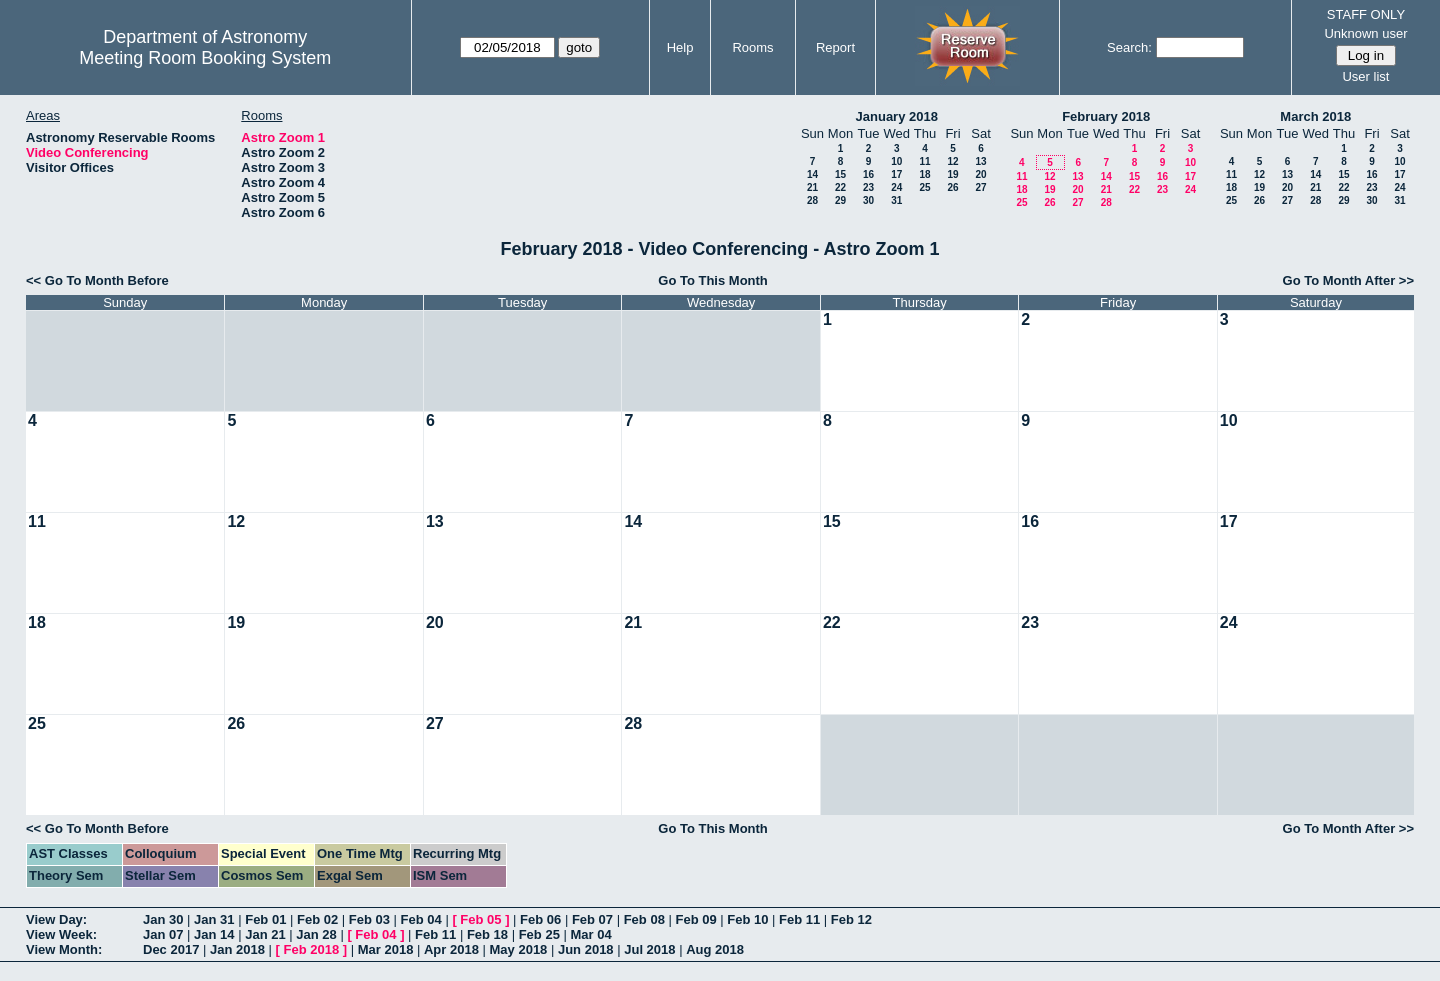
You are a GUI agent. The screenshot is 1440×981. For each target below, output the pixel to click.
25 (924, 187)
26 (952, 187)
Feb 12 (851, 919)
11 (924, 161)
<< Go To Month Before (97, 280)
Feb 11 (799, 919)
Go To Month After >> (1348, 280)
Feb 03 (369, 919)
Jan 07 (163, 934)
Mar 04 (590, 934)
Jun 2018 (586, 949)
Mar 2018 (386, 949)
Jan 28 (316, 934)
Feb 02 (317, 919)
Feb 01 (265, 919)
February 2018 (1106, 116)
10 (896, 161)
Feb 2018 (312, 949)
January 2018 (897, 116)
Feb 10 (747, 919)
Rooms (752, 47)
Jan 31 (214, 919)
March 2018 (1315, 116)
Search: (1129, 47)
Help (680, 47)
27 (980, 187)
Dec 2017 (171, 949)
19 (952, 174)
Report (835, 47)
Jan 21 (265, 934)
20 (980, 174)
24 (896, 187)
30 (868, 200)
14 (812, 174)
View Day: (56, 919)
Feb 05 (480, 919)
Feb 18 (487, 934)
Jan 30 (163, 919)
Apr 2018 (451, 949)
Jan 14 (214, 934)
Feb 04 (421, 919)
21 (812, 187)
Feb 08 (644, 919)
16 (868, 174)
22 (840, 187)
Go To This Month (713, 280)
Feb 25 (539, 934)
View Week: (61, 934)
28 (812, 200)
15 (840, 174)
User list (1365, 76)
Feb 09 (695, 919)
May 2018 (519, 949)
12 (952, 161)
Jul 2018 (649, 949)
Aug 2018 (715, 949)
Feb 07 (592, 919)
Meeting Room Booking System (205, 58)
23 (868, 187)
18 (924, 174)
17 (896, 174)
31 (896, 200)
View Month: (64, 949)
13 (980, 161)
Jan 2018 (237, 949)
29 (840, 200)
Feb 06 (540, 919)
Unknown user (1365, 33)
